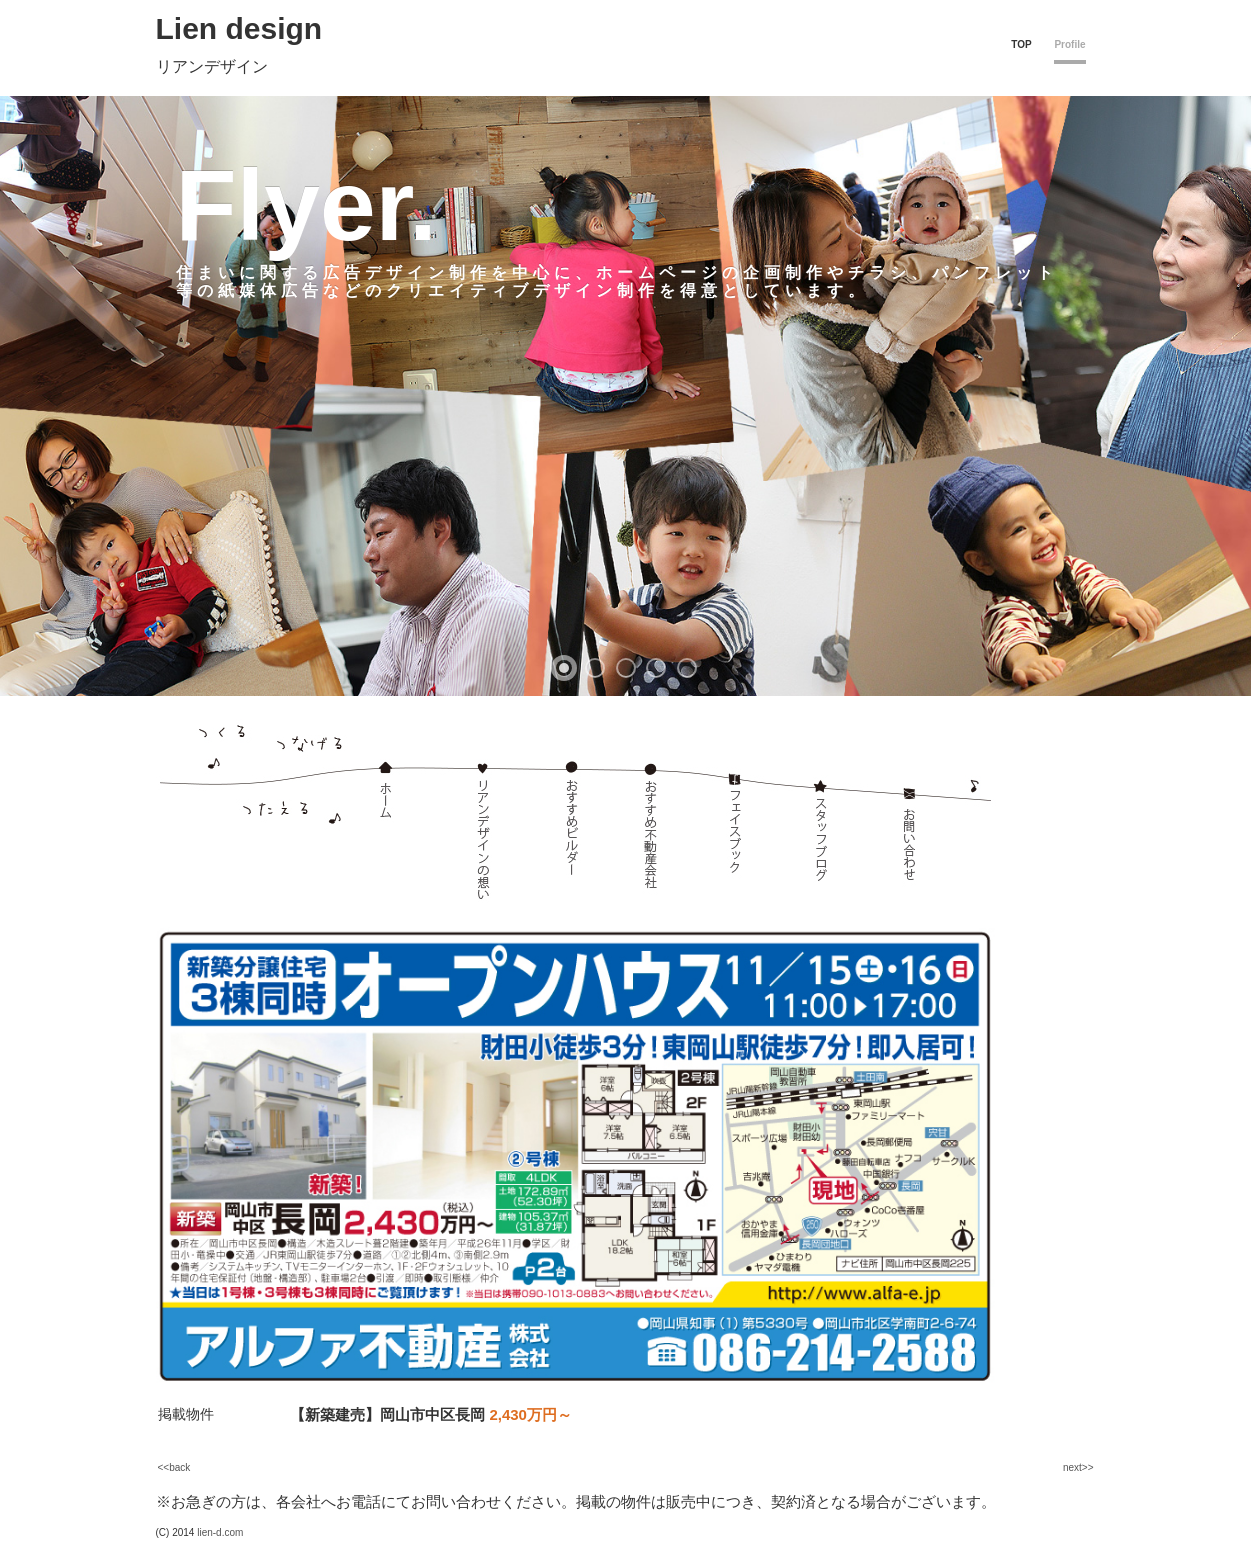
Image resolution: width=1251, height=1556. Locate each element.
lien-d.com (220, 1532)
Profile (1069, 44)
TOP (1021, 44)
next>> (1078, 1467)
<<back (174, 1467)
